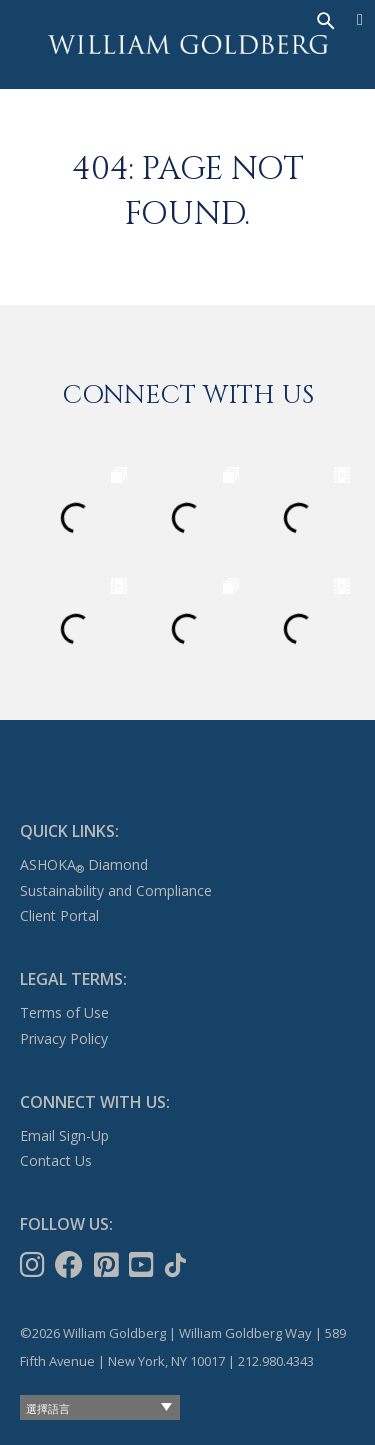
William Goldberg (188, 44)
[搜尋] (324, 19)
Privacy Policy (64, 1038)
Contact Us (56, 1160)
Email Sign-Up (64, 1135)
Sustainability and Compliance (116, 890)
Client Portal (59, 915)
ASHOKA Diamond (84, 864)
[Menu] (360, 20)
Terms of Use (64, 1012)
